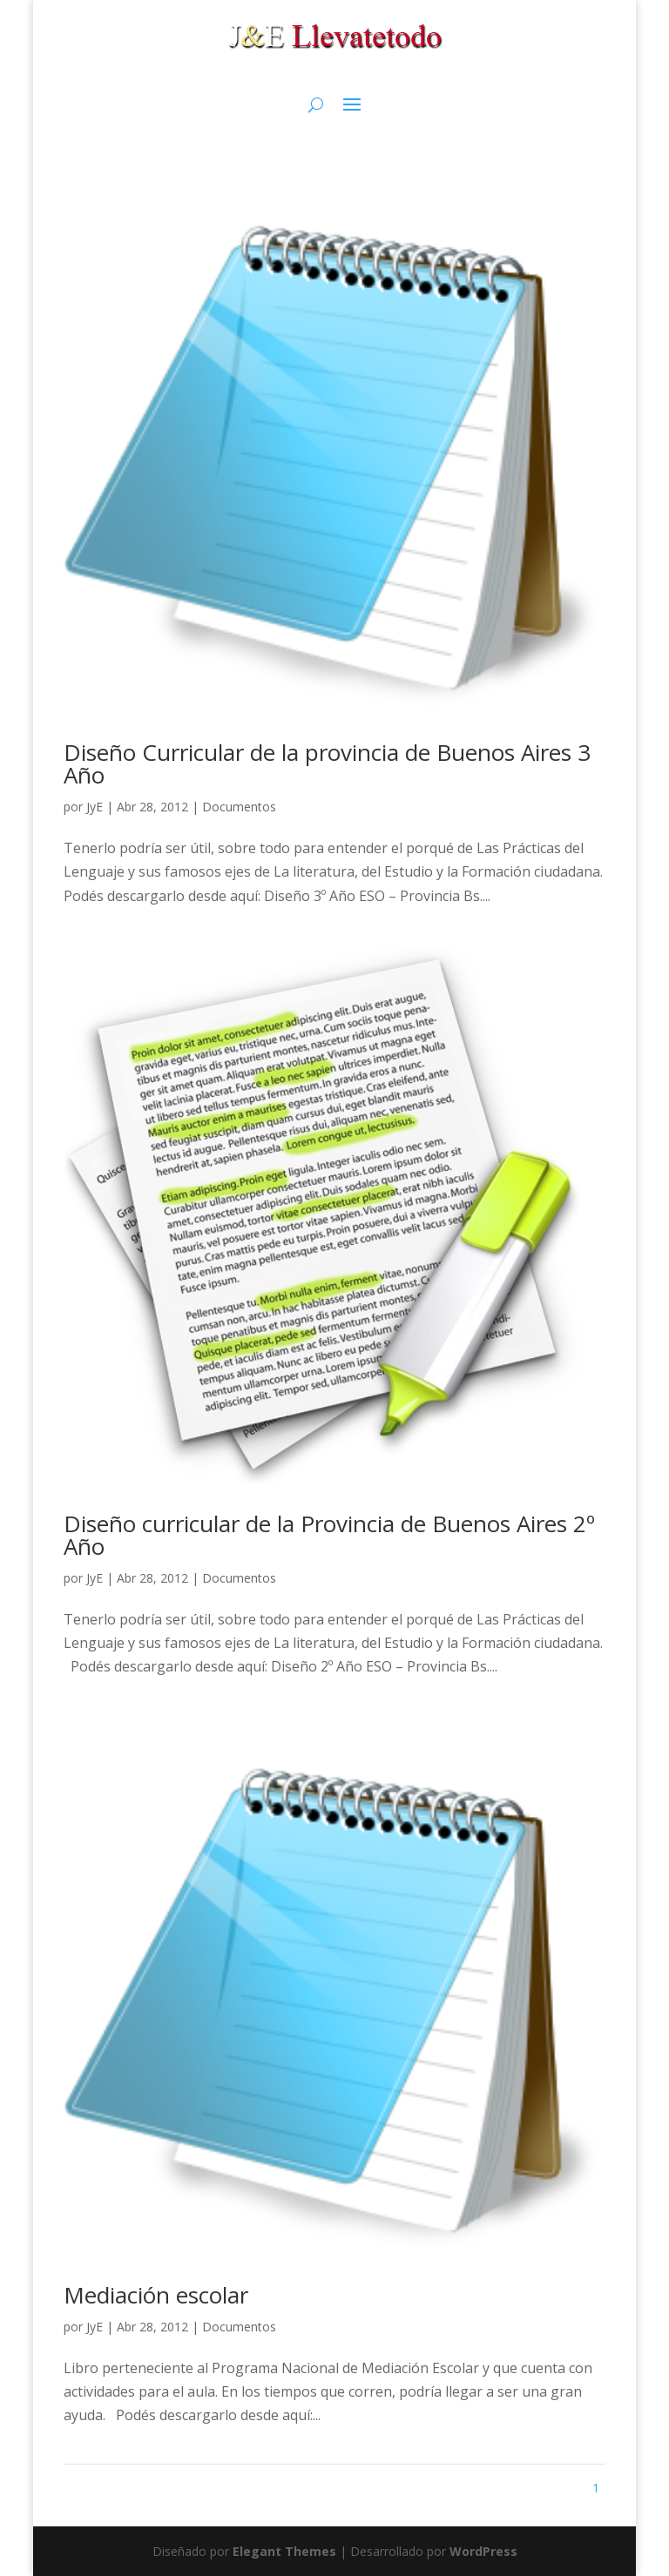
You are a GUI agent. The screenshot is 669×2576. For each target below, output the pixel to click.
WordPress (483, 2551)
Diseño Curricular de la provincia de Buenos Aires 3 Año (327, 763)
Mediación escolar (156, 2294)
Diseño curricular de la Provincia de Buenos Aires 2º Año (329, 1535)
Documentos (239, 806)
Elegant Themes (284, 2551)
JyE (94, 806)
